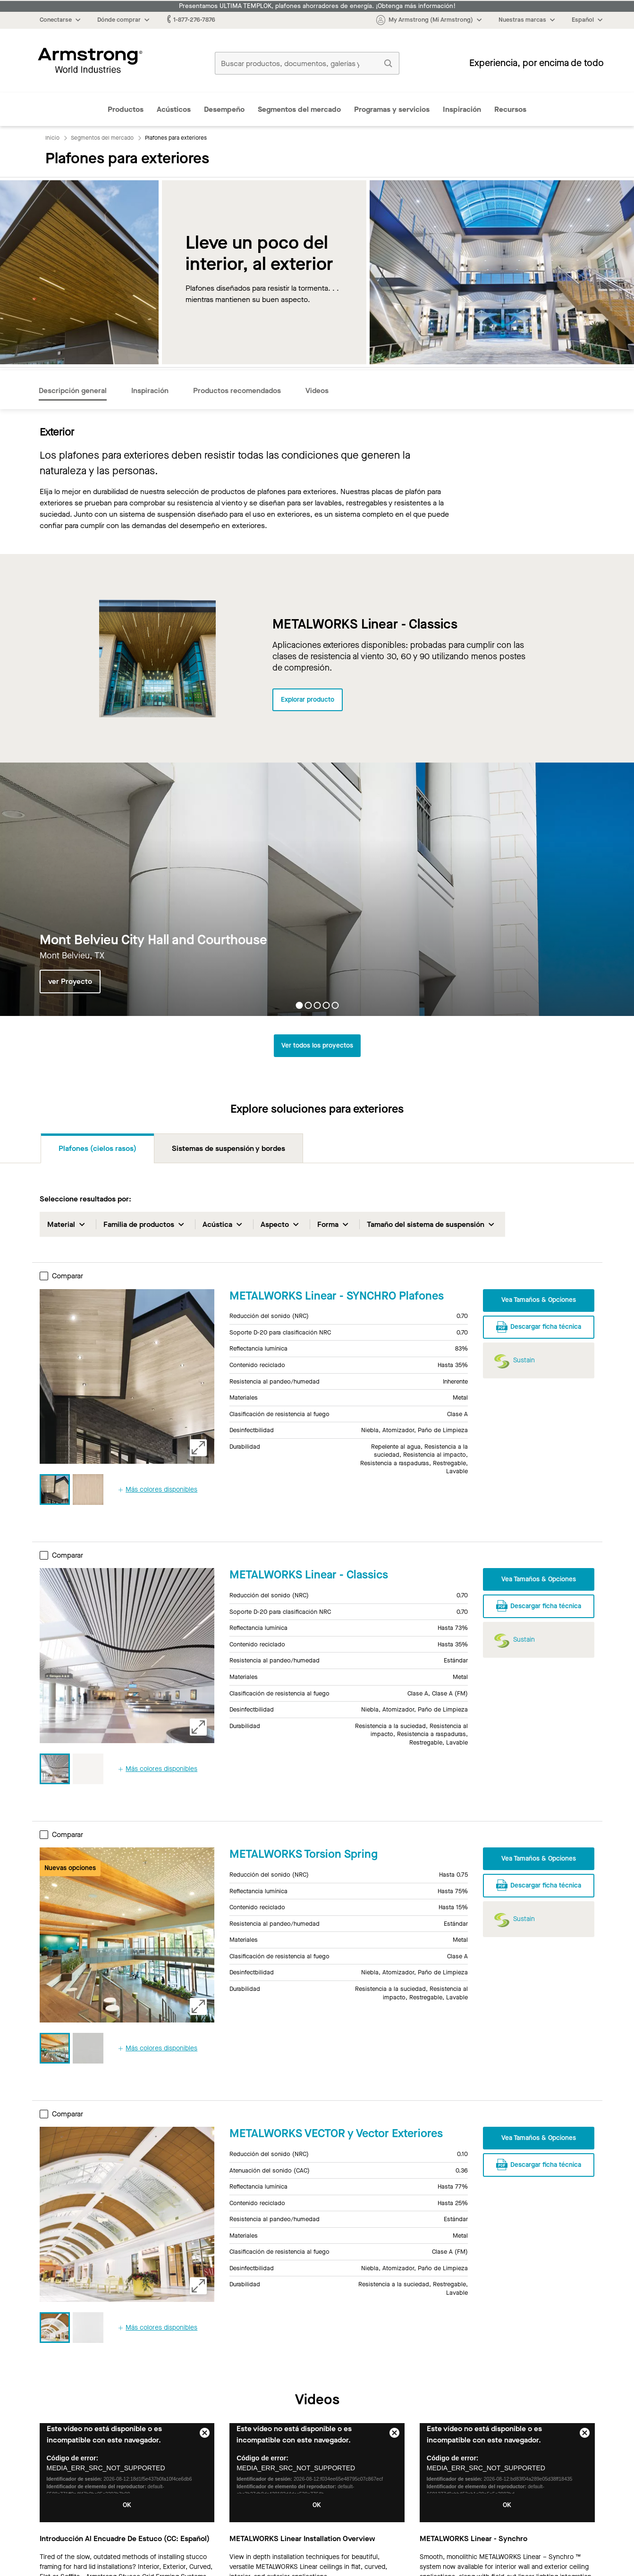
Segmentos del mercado (299, 109)
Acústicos (174, 109)
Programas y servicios (392, 109)
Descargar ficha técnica (538, 1326)
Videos (317, 390)
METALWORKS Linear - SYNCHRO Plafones (336, 1295)
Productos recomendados (237, 390)
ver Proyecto (70, 982)
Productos (126, 109)
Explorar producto (307, 699)
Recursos (510, 109)
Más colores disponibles (157, 1489)
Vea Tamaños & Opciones (538, 1299)
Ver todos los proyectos (317, 1045)
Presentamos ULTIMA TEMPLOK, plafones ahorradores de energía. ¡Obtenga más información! (317, 6)
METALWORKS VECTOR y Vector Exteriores (336, 2133)
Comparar (61, 1276)
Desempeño (224, 109)
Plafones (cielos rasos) (97, 1148)
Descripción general (73, 390)
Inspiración (462, 109)
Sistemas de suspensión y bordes (228, 1148)
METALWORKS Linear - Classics (308, 1574)
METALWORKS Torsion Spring (303, 1854)
